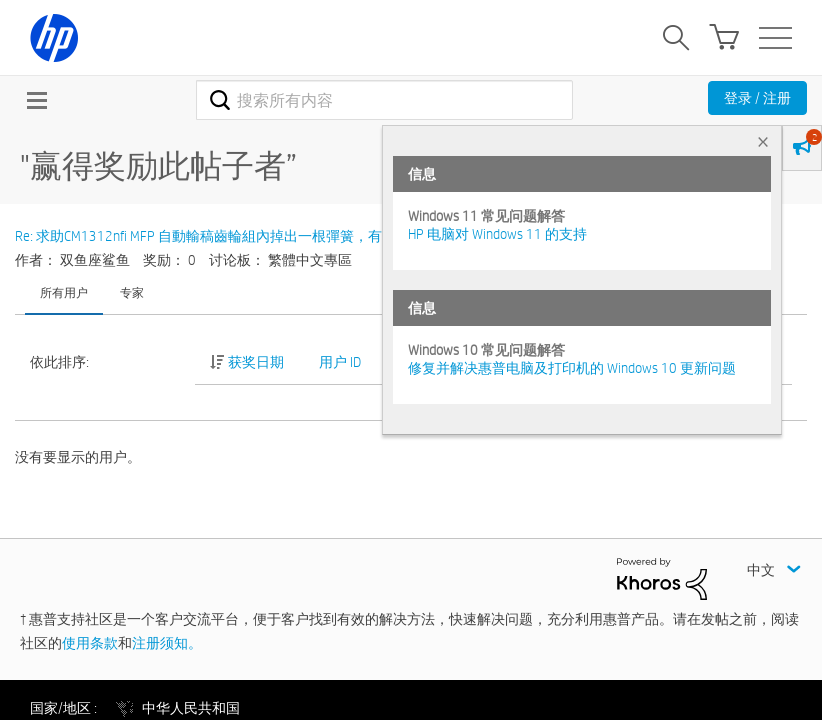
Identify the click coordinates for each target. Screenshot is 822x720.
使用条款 (90, 643)
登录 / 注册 (757, 98)
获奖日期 (256, 362)
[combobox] (384, 100)
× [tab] (763, 141)
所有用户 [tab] (64, 292)
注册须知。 (167, 643)
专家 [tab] (132, 292)
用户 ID (340, 362)
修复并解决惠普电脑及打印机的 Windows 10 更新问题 (572, 368)
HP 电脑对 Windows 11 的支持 (497, 234)
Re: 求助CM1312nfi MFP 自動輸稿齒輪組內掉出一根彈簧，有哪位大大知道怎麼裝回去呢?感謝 (299, 236)
